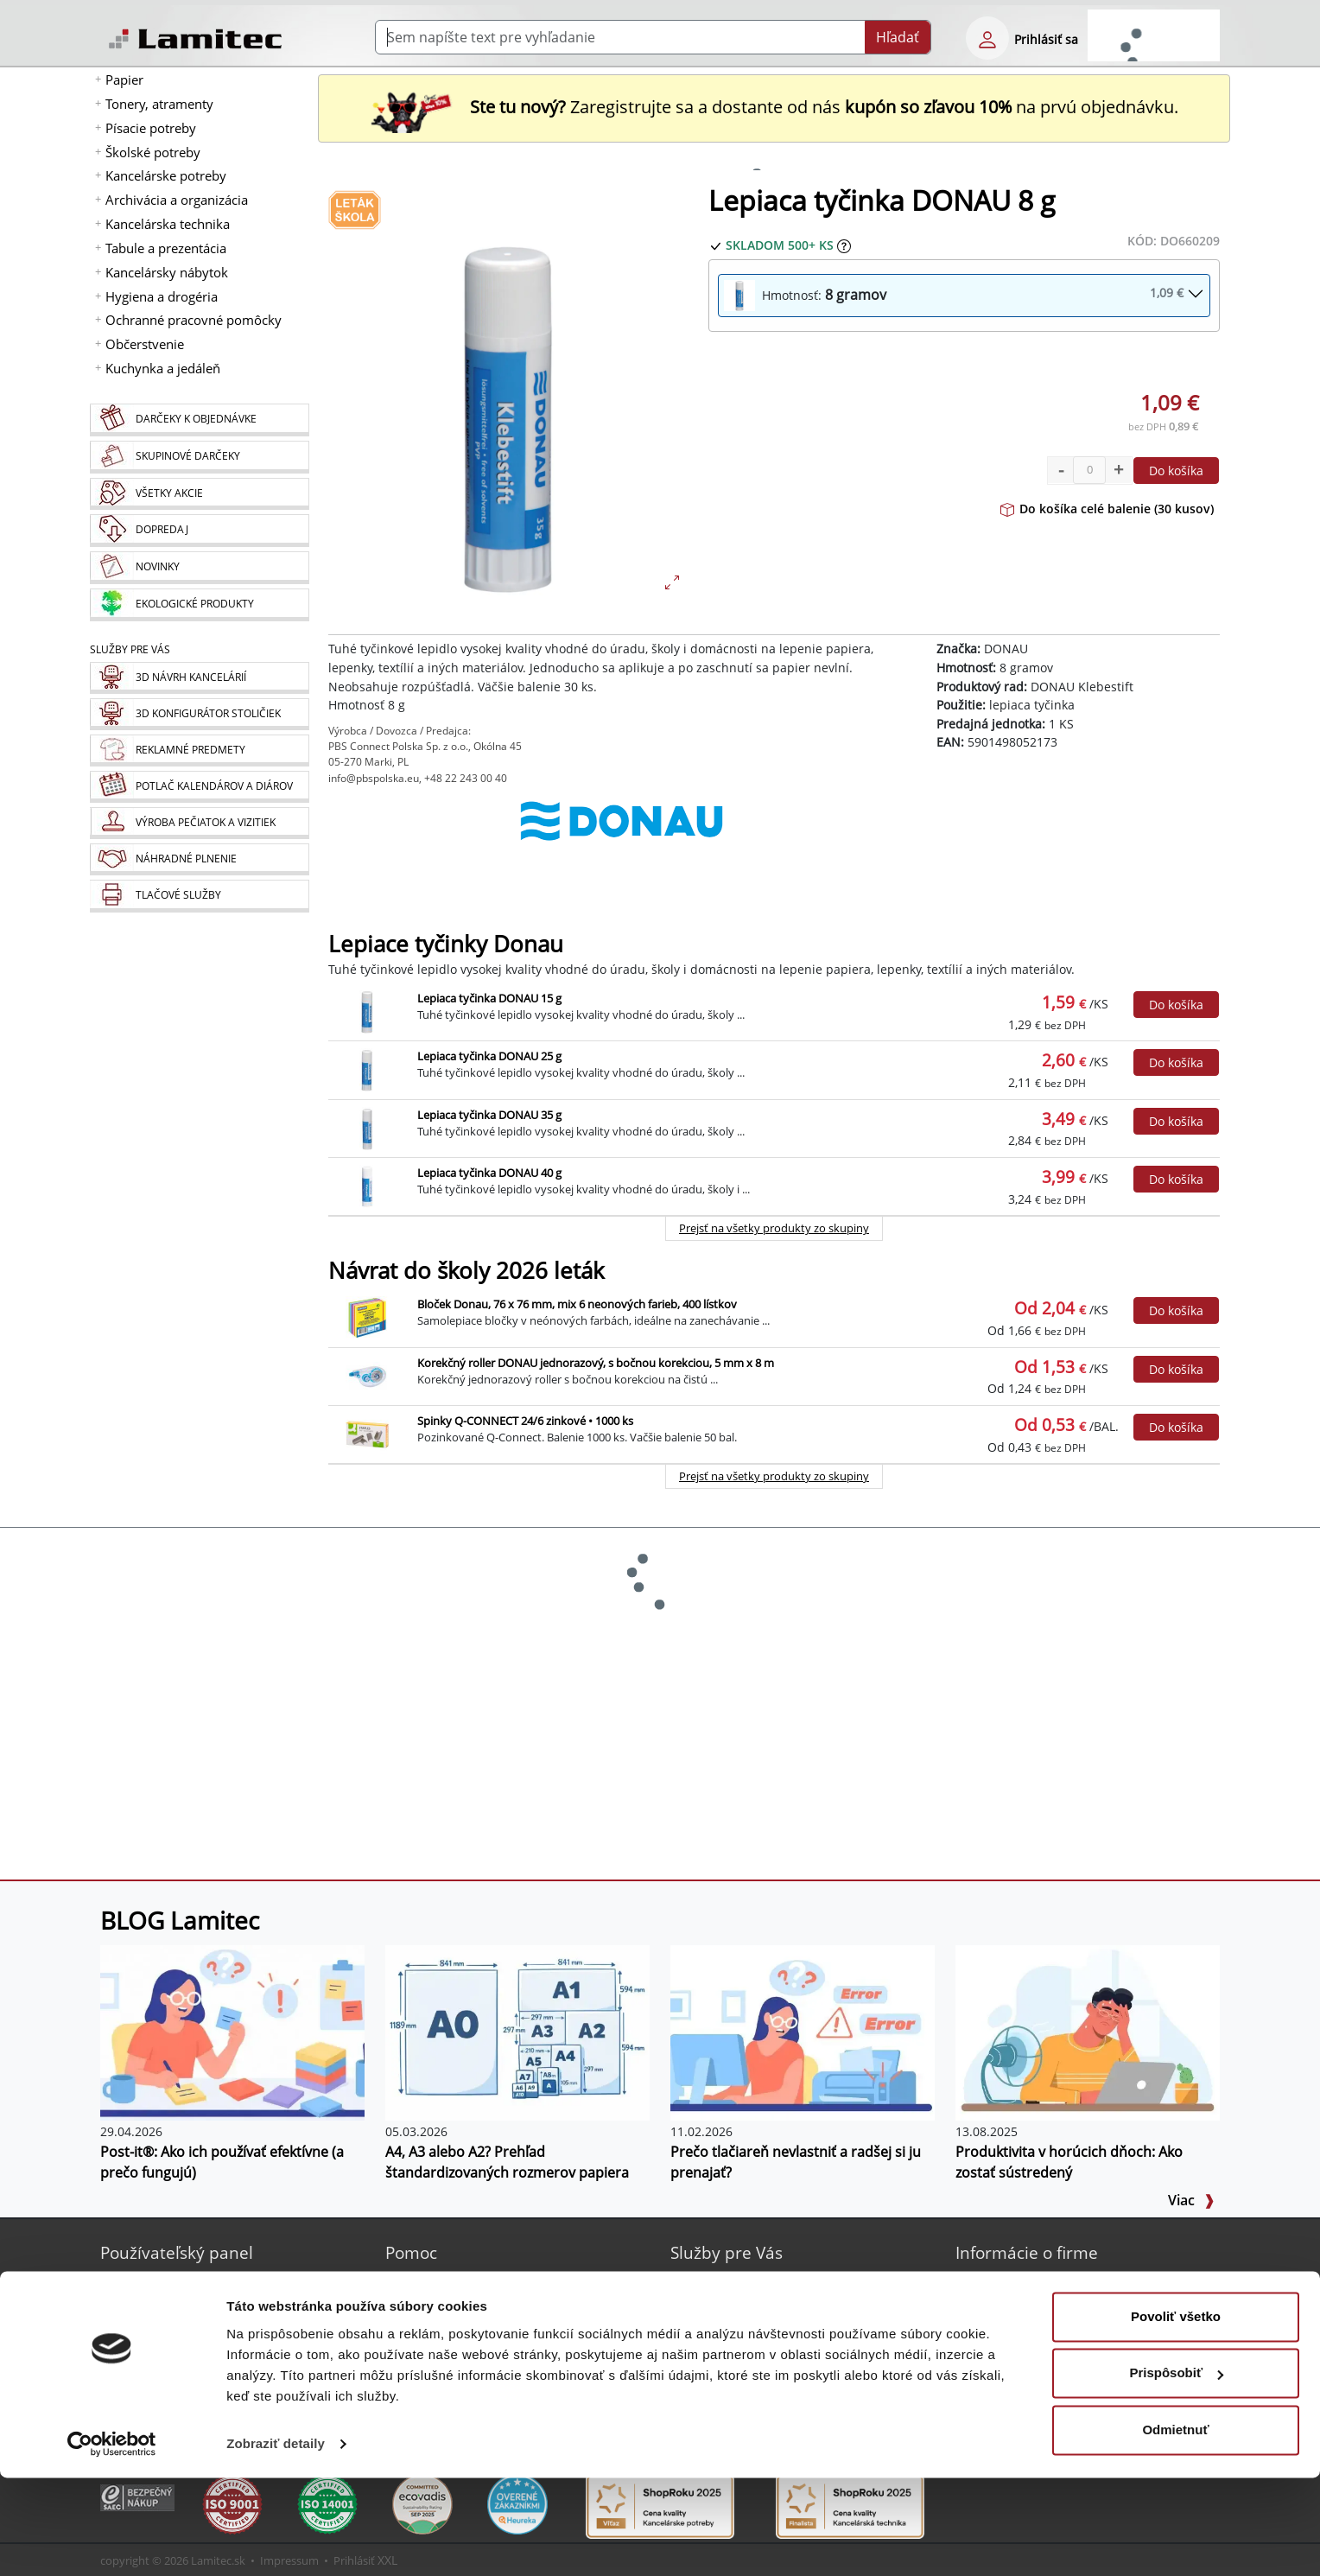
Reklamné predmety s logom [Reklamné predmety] (775, 2301)
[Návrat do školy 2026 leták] (354, 209)
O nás (995, 2281)
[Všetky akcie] (199, 494)
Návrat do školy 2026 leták (466, 1271)
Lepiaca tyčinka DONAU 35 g (489, 1115)
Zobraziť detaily (275, 2542)
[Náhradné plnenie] (199, 859)
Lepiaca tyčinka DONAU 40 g (489, 1172)
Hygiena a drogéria (161, 296)
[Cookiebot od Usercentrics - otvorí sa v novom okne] (111, 2542)
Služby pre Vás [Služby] (130, 649)
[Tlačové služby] (199, 896)
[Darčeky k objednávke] (199, 420)
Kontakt (1000, 2301)
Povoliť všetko (1176, 2414)
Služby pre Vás (726, 2252)
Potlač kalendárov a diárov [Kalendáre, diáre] (769, 2322)
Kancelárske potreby (165, 175)
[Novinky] (199, 567)
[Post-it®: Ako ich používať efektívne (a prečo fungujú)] (232, 2031)
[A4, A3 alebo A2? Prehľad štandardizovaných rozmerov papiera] (517, 2031)
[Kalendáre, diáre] (199, 787)
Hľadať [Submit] (897, 37)
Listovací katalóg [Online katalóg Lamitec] (455, 2343)
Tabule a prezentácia (165, 248)
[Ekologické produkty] (199, 604)
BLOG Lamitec (179, 1920)
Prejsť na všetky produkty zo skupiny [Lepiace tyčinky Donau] (774, 1228)
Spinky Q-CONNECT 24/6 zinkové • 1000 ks (525, 1420)
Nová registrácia (170, 2281)
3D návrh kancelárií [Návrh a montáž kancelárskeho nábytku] (749, 2281)
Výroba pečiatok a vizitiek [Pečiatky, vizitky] (765, 2343)
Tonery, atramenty (159, 103)
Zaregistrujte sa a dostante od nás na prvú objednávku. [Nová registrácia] (774, 106)
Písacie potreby (150, 128)
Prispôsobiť (1176, 2471)
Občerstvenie (144, 344)
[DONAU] (622, 838)
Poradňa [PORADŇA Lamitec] (432, 2322)
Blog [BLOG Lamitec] (420, 2301)
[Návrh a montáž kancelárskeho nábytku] (199, 678)
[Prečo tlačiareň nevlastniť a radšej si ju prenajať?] (802, 2031)
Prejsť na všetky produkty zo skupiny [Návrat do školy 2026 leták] (774, 1476)
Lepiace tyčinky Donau (445, 944)
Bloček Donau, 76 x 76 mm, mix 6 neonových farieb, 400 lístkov (577, 1304)
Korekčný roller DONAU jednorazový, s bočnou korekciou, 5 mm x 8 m (595, 1363)
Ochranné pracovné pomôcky (193, 319)
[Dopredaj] (199, 530)
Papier (124, 79)
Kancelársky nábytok (166, 272)
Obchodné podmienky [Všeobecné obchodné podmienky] (1042, 2343)
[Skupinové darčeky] (199, 457)
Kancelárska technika (167, 223)
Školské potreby (152, 152)
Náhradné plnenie (746, 2364)
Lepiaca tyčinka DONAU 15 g (489, 998)
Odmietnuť (1175, 2528)
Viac (1191, 2200)
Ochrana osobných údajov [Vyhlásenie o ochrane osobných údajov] (1053, 2364)
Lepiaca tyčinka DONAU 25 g (489, 1056)
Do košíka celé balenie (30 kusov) (1107, 508)
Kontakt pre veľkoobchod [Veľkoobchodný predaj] (1049, 2322)
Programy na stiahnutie (475, 2364)
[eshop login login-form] (987, 38)
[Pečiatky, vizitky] (199, 823)
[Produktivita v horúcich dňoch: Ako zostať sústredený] (1087, 2031)
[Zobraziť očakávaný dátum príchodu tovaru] (844, 245)
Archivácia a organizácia (176, 199)
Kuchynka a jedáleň (162, 368)
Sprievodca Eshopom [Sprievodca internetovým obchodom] (468, 2281)
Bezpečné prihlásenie (185, 2301)
